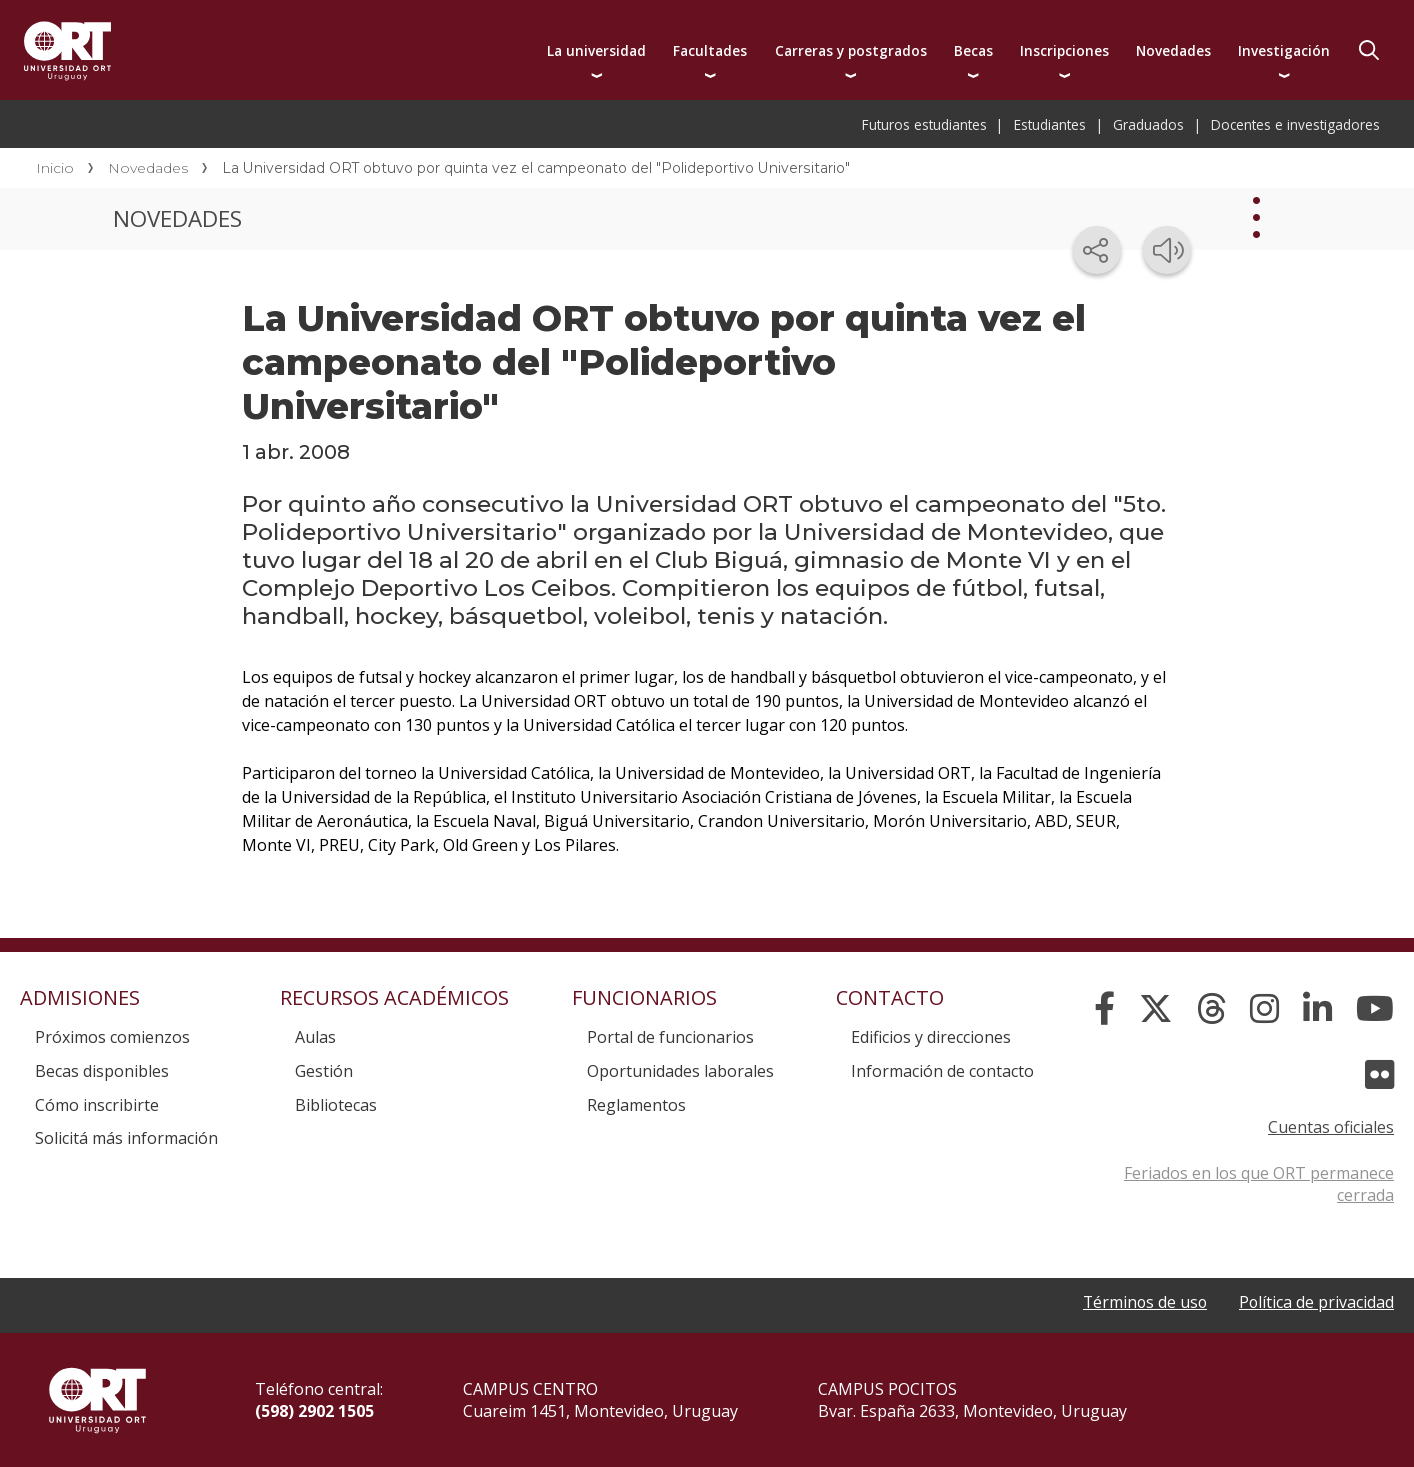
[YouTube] (1375, 1009)
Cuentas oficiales (1331, 1127)
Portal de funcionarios (670, 1037)
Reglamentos (636, 1105)
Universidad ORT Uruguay (67, 50)
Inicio (55, 168)
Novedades (1173, 50)
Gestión (324, 1071)
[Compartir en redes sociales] (1097, 250)
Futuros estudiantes (924, 124)
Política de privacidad (1316, 1302)
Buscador (1369, 50)
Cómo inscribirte (97, 1105)
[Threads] (1211, 1009)
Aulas (315, 1037)
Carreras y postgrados (851, 50)
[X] (1156, 1009)
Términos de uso (1142, 1302)
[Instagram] (1264, 1009)
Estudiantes (1050, 124)
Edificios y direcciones (931, 1037)
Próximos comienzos (112, 1037)
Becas (973, 50)
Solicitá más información (126, 1138)
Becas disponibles (102, 1071)
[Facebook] (1104, 1009)
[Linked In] (1317, 1009)
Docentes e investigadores (1295, 124)
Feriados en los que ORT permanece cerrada (1259, 1184)
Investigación (1284, 50)
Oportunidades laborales (680, 1071)
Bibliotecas (336, 1105)
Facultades (710, 50)
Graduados (1148, 124)
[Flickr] (1379, 1075)
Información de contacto (942, 1071)
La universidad (596, 50)
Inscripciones (1064, 50)
